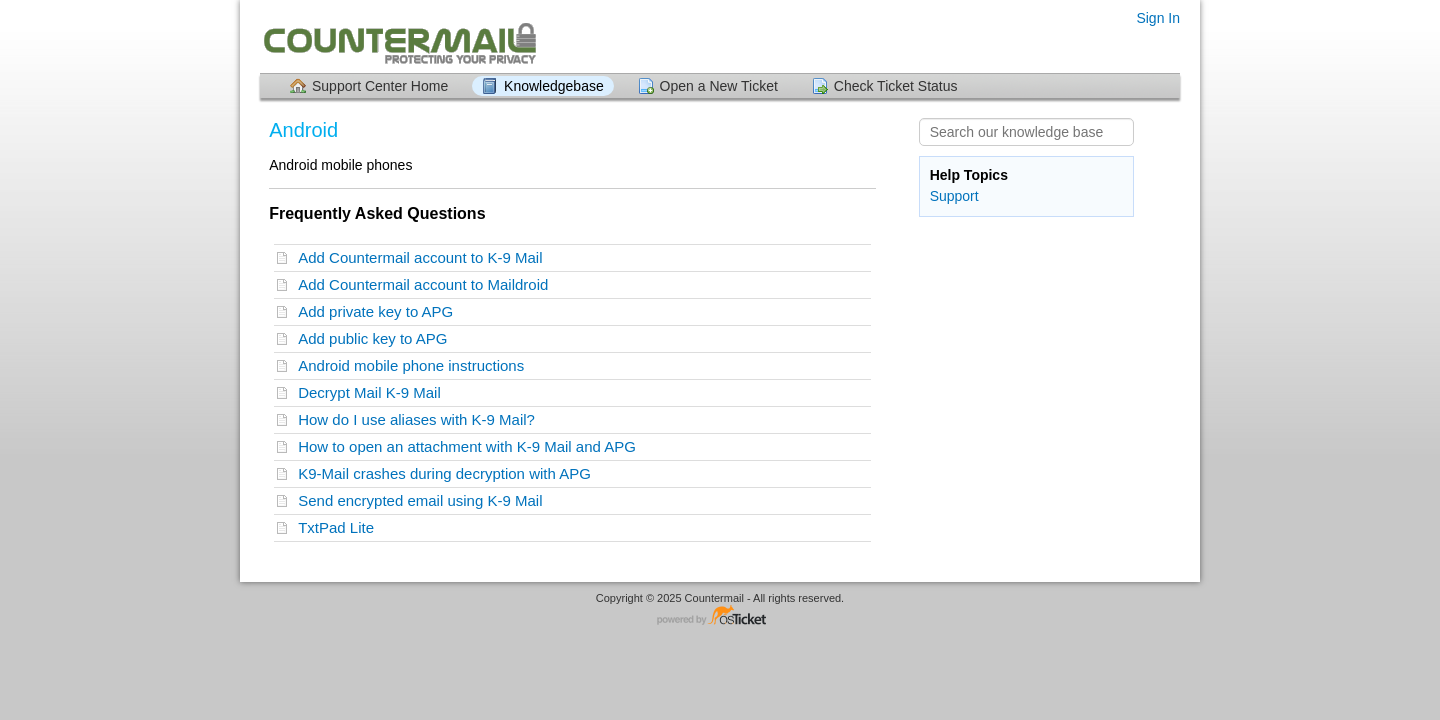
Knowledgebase (554, 86)
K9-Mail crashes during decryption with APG (448, 473)
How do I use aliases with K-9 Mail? (420, 419)
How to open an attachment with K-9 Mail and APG (471, 446)
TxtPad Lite (340, 527)
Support (954, 196)
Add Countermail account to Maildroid (427, 284)
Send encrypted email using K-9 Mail (424, 500)
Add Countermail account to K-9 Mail (424, 257)
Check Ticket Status (896, 86)
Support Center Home (380, 86)
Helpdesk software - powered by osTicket (720, 616)
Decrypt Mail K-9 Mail (373, 392)
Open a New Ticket (719, 86)
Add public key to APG (377, 338)
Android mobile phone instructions (415, 365)
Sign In (1158, 18)
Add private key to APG (379, 311)
